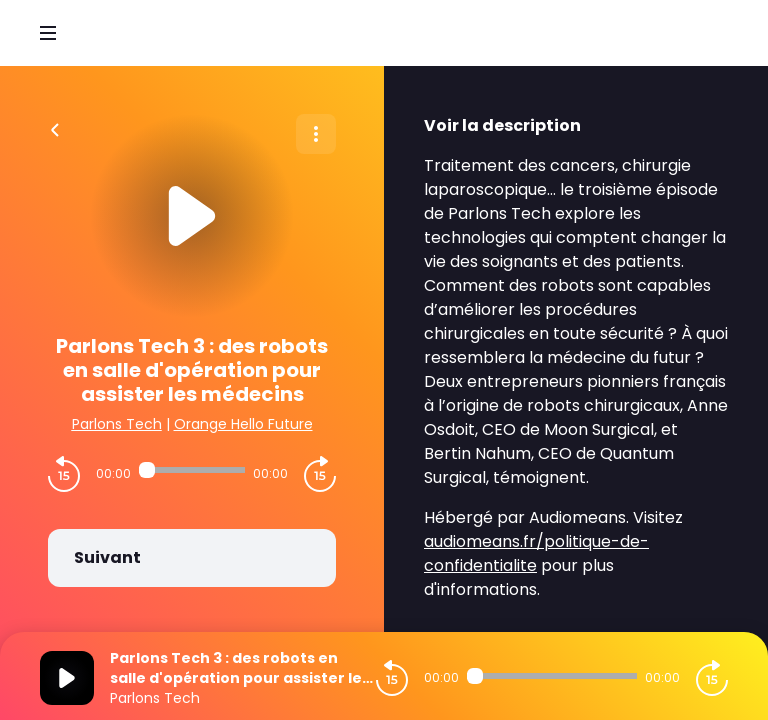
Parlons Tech (117, 424)
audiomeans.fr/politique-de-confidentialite (536, 553)
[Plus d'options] (316, 134)
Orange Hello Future (243, 424)
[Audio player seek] (192, 470)
